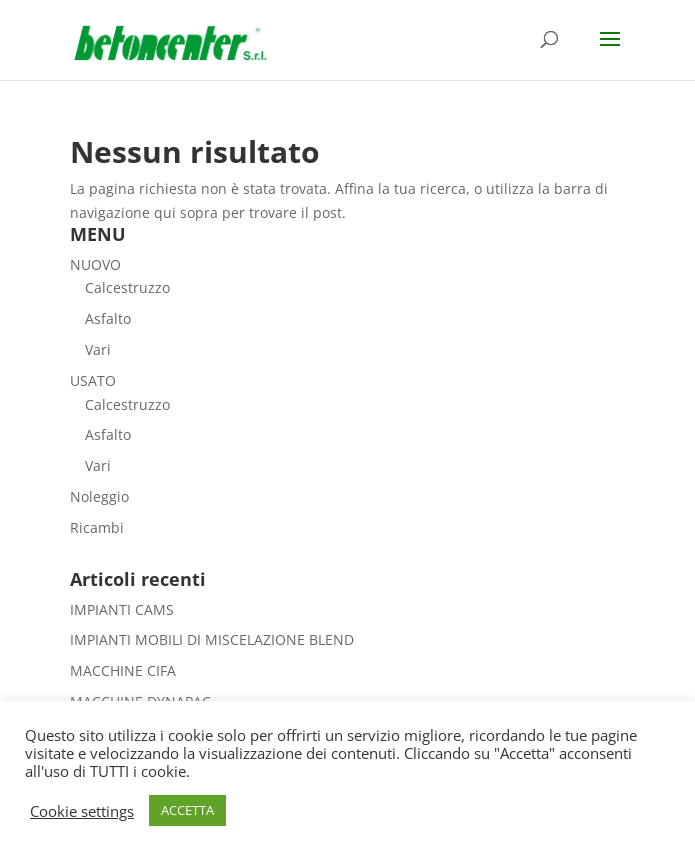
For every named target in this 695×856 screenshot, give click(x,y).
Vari (98, 349)
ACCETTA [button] (187, 810)
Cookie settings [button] (82, 811)
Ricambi (97, 527)
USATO (93, 380)
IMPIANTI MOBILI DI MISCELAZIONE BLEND (212, 639)
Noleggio (99, 496)
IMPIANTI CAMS (122, 609)
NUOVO (95, 264)
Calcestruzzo (127, 287)
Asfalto (108, 318)
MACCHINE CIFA (123, 670)
